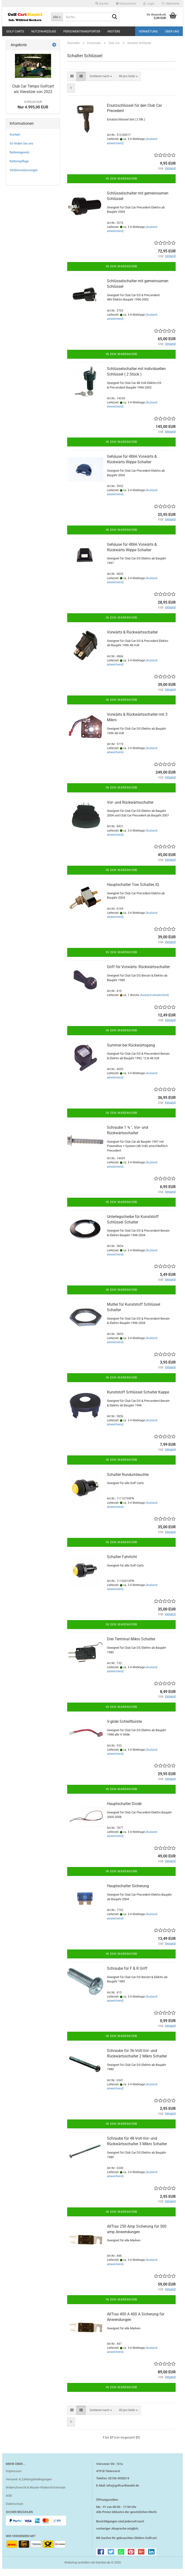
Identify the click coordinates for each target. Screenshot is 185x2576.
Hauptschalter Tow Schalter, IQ (133, 892)
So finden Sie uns (21, 150)
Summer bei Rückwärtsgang (131, 1052)
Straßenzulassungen (24, 177)
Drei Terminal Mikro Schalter (131, 1646)
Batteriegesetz (19, 159)
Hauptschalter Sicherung (128, 1893)
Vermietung (148, 31)
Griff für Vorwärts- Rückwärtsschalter (138, 974)
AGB (9, 2503)
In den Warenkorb (121, 186)
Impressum (13, 2478)
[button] (125, 3)
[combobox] (100, 83)
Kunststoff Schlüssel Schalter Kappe (138, 1399)
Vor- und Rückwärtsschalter (130, 809)
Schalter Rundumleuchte (128, 1481)
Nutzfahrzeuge (43, 31)
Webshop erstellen (77, 2569)
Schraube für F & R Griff (127, 1975)
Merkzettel (170, 3)
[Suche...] (57, 17)
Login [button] (148, 3)
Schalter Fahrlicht (122, 1564)
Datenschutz (14, 2511)
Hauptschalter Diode (124, 1811)
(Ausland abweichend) (154, 1002)
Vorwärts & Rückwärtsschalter (132, 639)
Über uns (172, 31)
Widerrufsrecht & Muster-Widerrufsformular (35, 2494)
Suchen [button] (102, 3)
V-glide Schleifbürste (124, 1728)
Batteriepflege (19, 168)
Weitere (113, 31)
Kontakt (15, 142)
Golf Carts (15, 31)
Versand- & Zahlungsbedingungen (29, 2486)
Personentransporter (81, 31)
